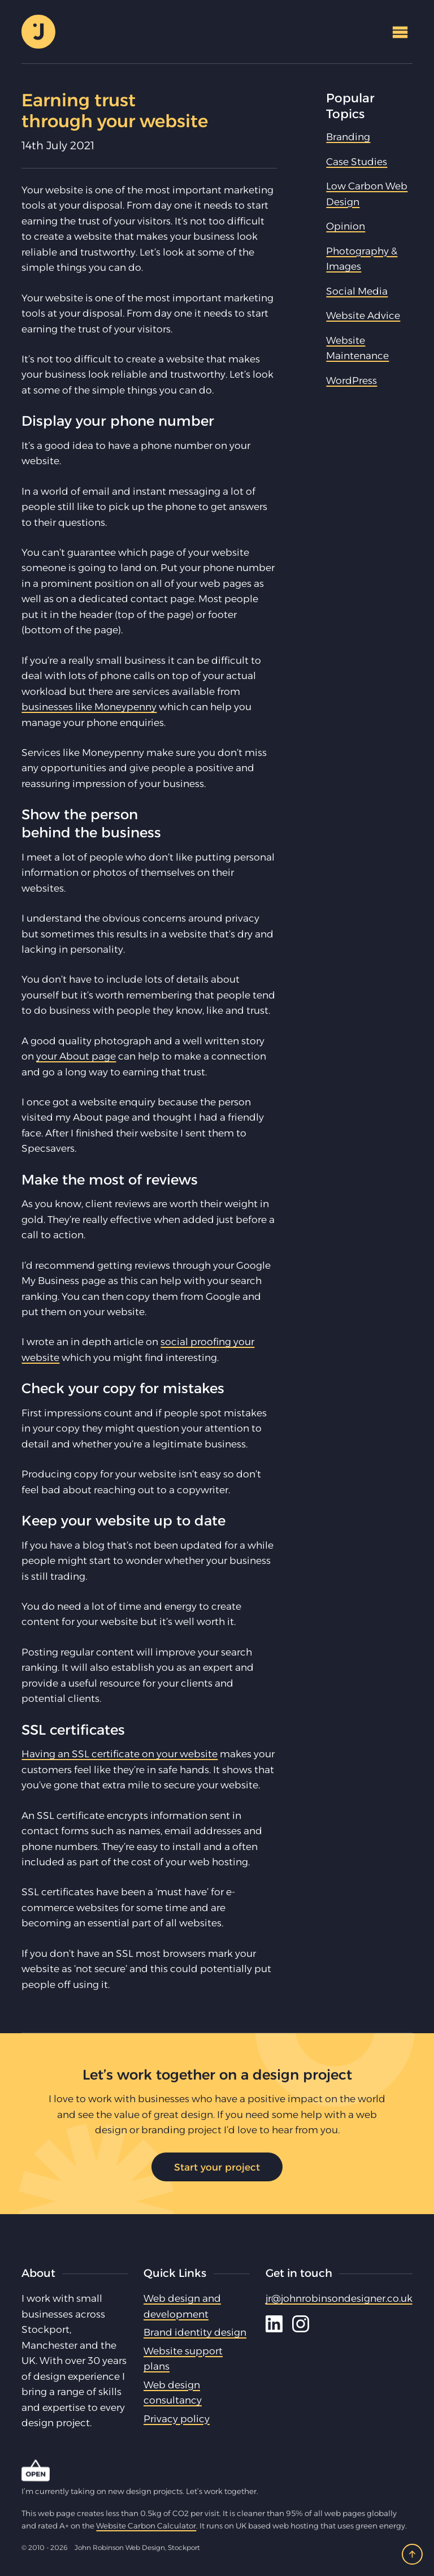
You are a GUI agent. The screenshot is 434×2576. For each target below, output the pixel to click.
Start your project (217, 2167)
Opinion (345, 226)
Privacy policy (177, 2418)
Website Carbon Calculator (146, 2525)
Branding (348, 136)
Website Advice (363, 315)
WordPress (351, 380)
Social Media (357, 291)
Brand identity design (195, 2332)
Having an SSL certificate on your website (119, 1754)
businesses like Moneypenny (89, 706)
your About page (76, 1056)
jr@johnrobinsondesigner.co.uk (339, 2298)
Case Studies (356, 161)
